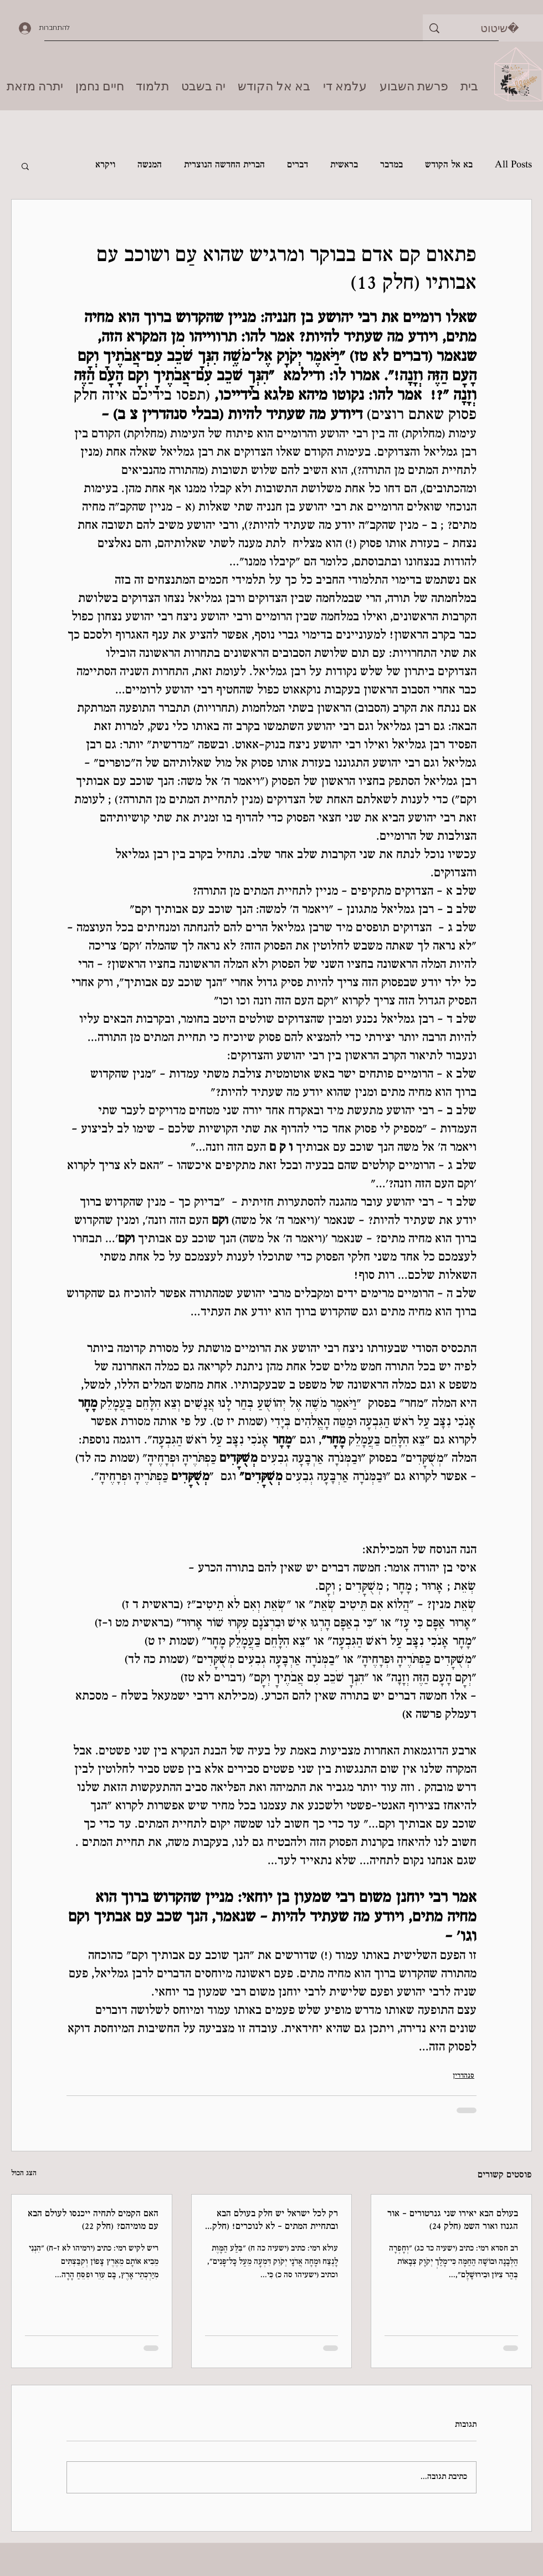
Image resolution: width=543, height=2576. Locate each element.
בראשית (344, 165)
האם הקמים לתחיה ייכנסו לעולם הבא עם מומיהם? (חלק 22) (93, 2220)
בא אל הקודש (449, 165)
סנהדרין (463, 2076)
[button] (25, 165)
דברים (297, 165)
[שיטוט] (499, 28)
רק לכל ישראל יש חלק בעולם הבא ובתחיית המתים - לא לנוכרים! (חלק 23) (275, 2220)
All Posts (513, 165)
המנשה (149, 165)
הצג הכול (24, 2173)
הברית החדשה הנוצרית (224, 165)
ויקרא (105, 165)
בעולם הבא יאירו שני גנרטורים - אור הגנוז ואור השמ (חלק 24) (452, 2220)
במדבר (391, 165)
